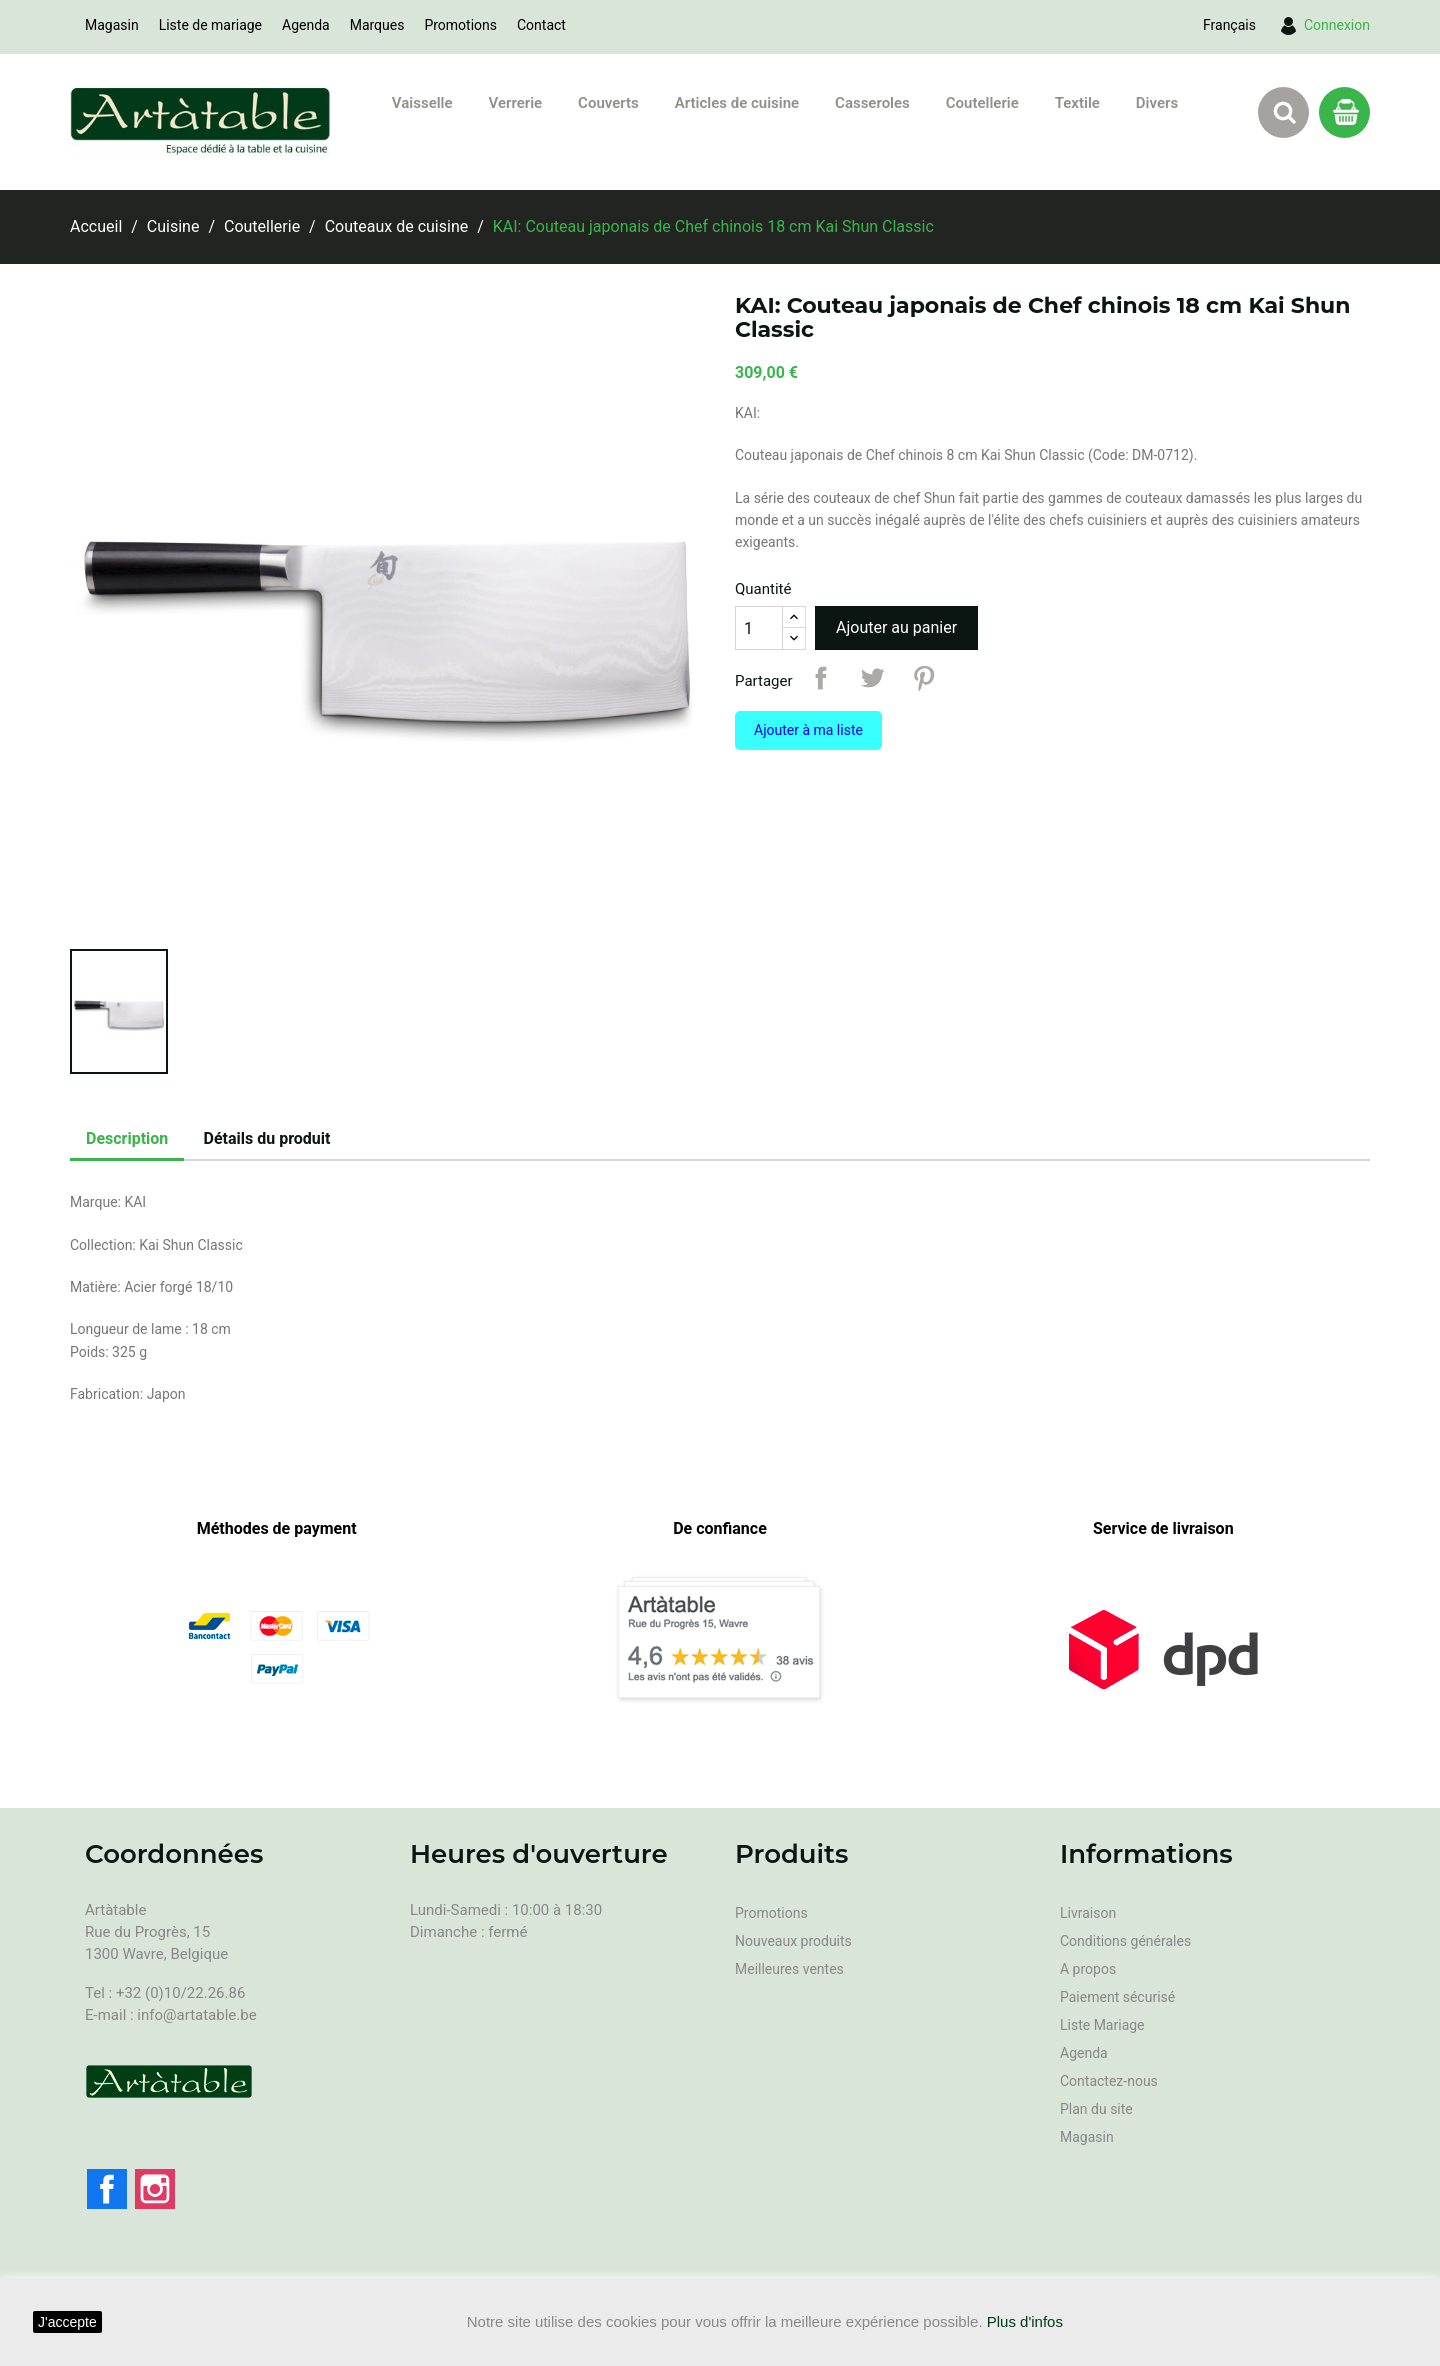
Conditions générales (1125, 1941)
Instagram (155, 2189)
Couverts (608, 103)
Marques (377, 25)
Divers (1157, 103)
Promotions (460, 25)
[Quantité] (759, 628)
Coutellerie (982, 103)
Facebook (107, 2189)
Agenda (306, 25)
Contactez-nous (1109, 2081)
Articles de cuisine (737, 103)
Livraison (1088, 1913)
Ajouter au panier (896, 627)
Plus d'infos (1025, 2321)
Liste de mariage (210, 25)
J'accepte (67, 2322)
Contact (541, 25)
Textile (1077, 103)
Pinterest (924, 678)
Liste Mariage (1102, 2025)
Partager (821, 678)
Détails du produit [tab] (267, 1138)
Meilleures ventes (789, 1969)
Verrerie (516, 103)
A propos (1088, 1969)
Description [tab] (127, 1138)
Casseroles (872, 103)
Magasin (112, 25)
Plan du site (1096, 2109)
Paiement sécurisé (1117, 1997)
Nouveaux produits (793, 1941)
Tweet (872, 678)
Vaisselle (422, 103)
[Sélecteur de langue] (1229, 25)
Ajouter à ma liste (808, 730)
